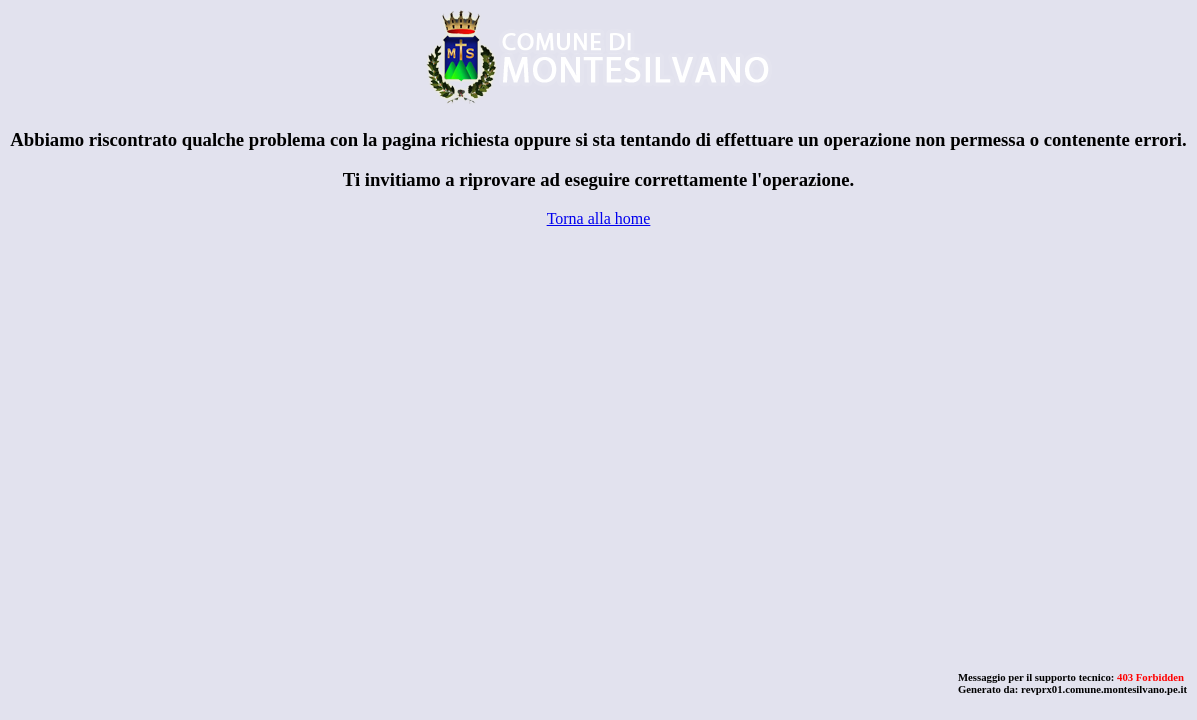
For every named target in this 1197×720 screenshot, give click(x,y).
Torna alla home (599, 218)
